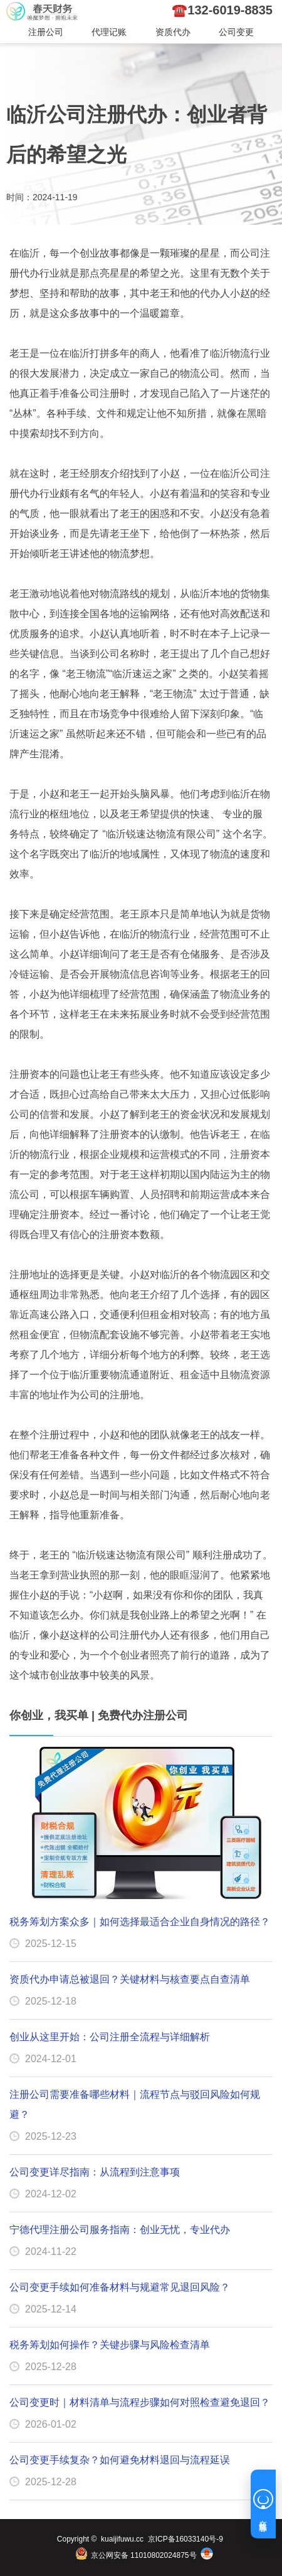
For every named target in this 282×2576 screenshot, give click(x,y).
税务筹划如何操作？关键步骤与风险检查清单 (109, 2344)
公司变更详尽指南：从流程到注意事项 (94, 2172)
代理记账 (109, 32)
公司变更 (236, 32)
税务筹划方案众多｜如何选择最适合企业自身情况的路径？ (139, 1921)
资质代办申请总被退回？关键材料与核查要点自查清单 (129, 1979)
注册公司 (45, 32)
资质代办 (173, 32)
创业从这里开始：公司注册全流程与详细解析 (109, 2037)
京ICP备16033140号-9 (185, 2539)
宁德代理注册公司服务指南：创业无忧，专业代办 (119, 2229)
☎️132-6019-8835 (222, 10)
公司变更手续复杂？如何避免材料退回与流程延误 (119, 2460)
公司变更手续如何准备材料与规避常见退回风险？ (119, 2287)
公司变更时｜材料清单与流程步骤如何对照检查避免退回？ (139, 2402)
